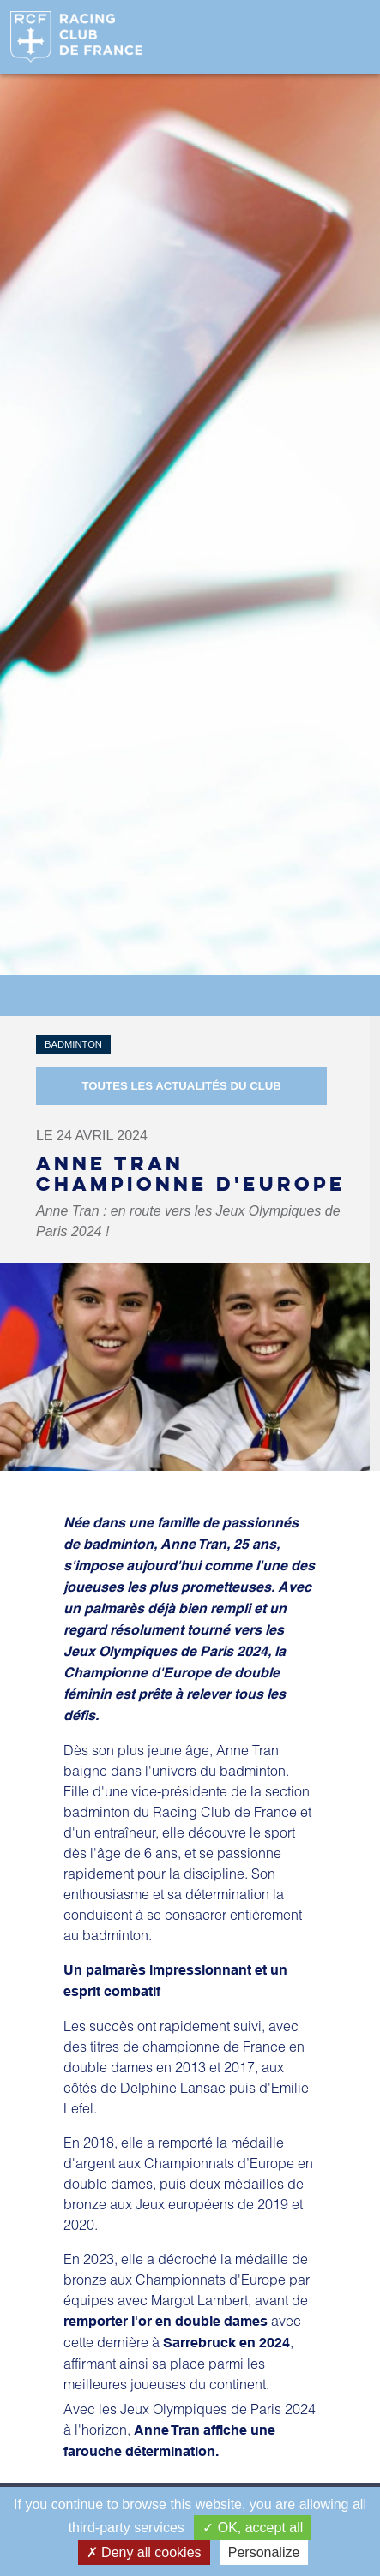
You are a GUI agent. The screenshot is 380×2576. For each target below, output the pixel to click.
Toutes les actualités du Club (181, 1085)
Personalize (264, 2552)
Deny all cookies (144, 2552)
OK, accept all (252, 2527)
